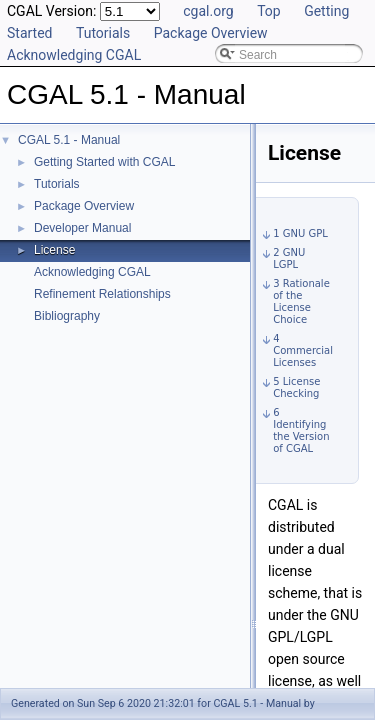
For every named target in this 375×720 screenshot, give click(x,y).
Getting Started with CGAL (104, 162)
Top (269, 11)
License (54, 250)
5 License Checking (296, 387)
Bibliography (67, 316)
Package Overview (211, 33)
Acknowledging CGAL (74, 55)
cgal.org (208, 11)
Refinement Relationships (102, 294)
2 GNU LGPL (289, 258)
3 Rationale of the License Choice (301, 301)
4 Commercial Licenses (303, 350)
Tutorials (103, 33)
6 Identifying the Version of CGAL (301, 430)
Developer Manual (82, 228)
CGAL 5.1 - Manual (69, 140)
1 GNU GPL (300, 233)
